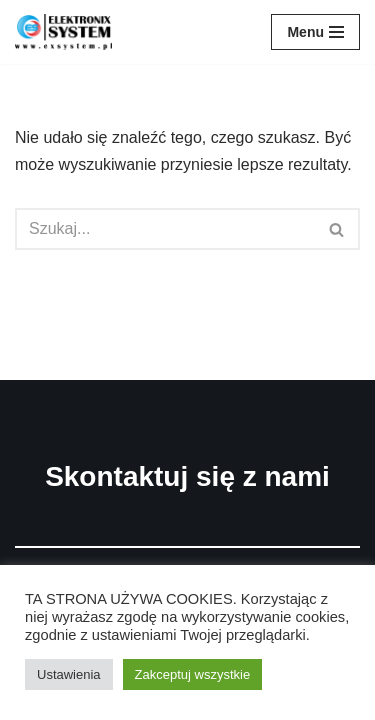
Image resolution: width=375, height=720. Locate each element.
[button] (336, 229)
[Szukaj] (165, 229)
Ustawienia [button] (69, 674)
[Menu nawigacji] (315, 32)
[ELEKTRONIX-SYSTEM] (68, 32)
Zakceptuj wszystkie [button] (193, 674)
